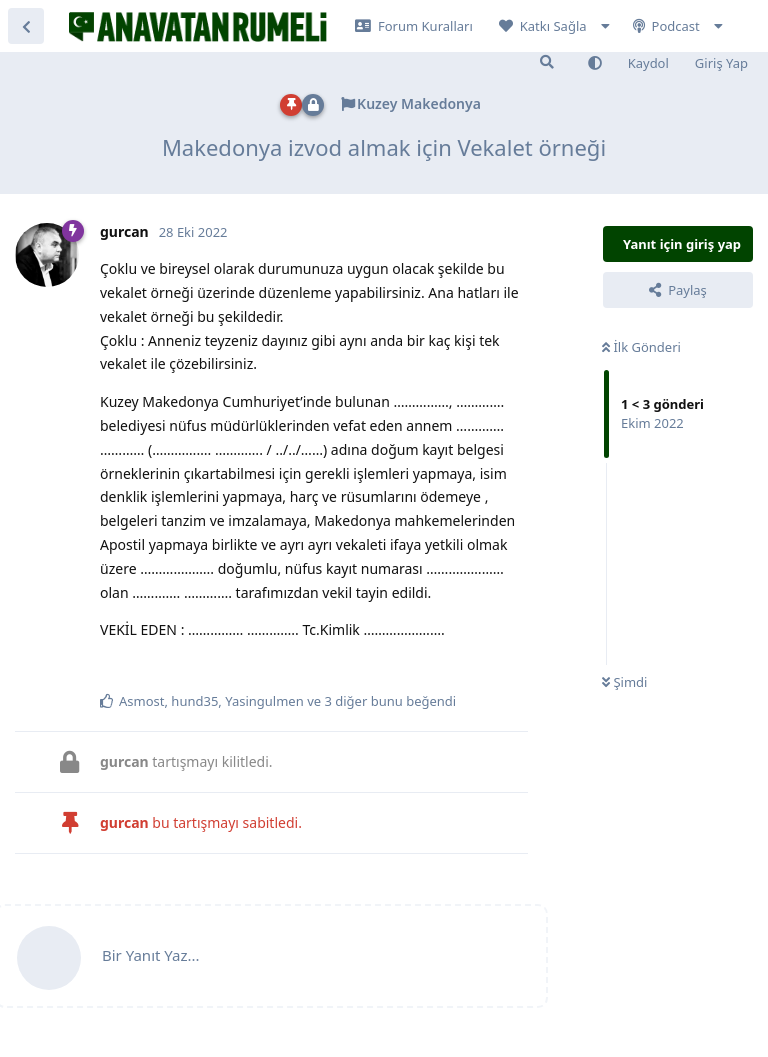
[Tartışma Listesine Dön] (26, 26)
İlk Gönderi (641, 347)
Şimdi (624, 682)
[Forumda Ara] (547, 62)
